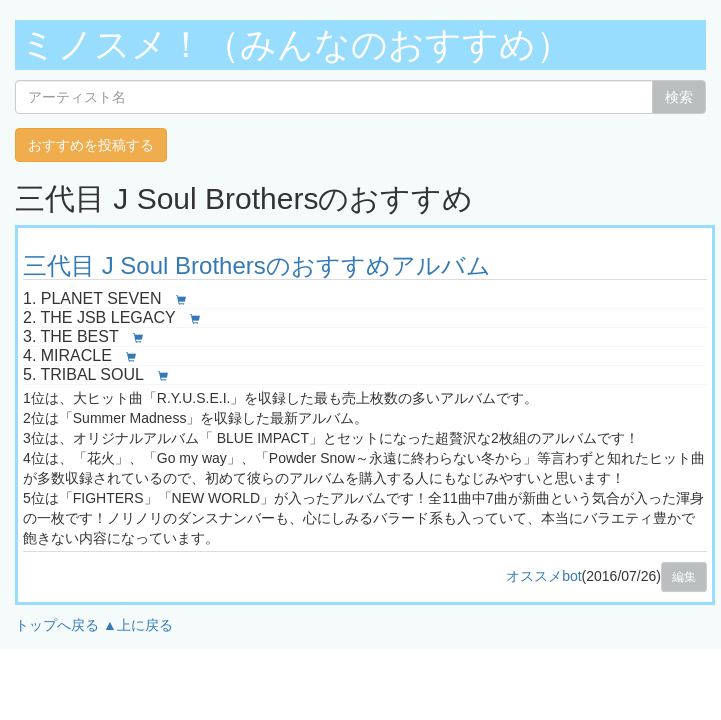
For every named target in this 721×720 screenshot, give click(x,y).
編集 (684, 577)
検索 (679, 97)
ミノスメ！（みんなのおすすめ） (296, 44)
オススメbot (543, 576)
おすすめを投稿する (91, 145)
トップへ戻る (57, 625)
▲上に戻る (138, 625)
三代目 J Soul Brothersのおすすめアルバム (257, 265)
